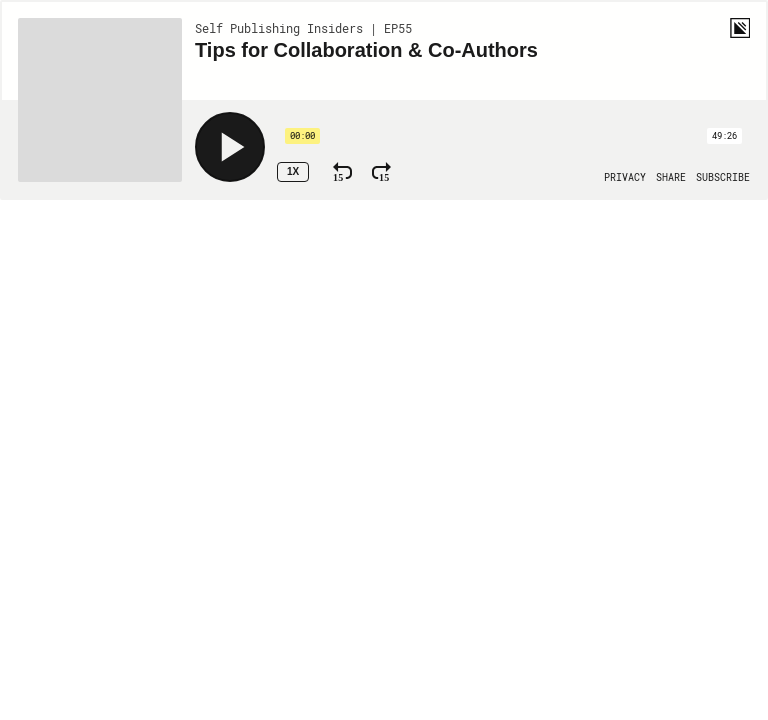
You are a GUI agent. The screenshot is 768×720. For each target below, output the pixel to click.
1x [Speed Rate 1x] (293, 171)
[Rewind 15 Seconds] (342, 172)
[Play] (230, 147)
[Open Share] (671, 178)
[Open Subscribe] (723, 178)
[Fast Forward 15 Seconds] (381, 172)
